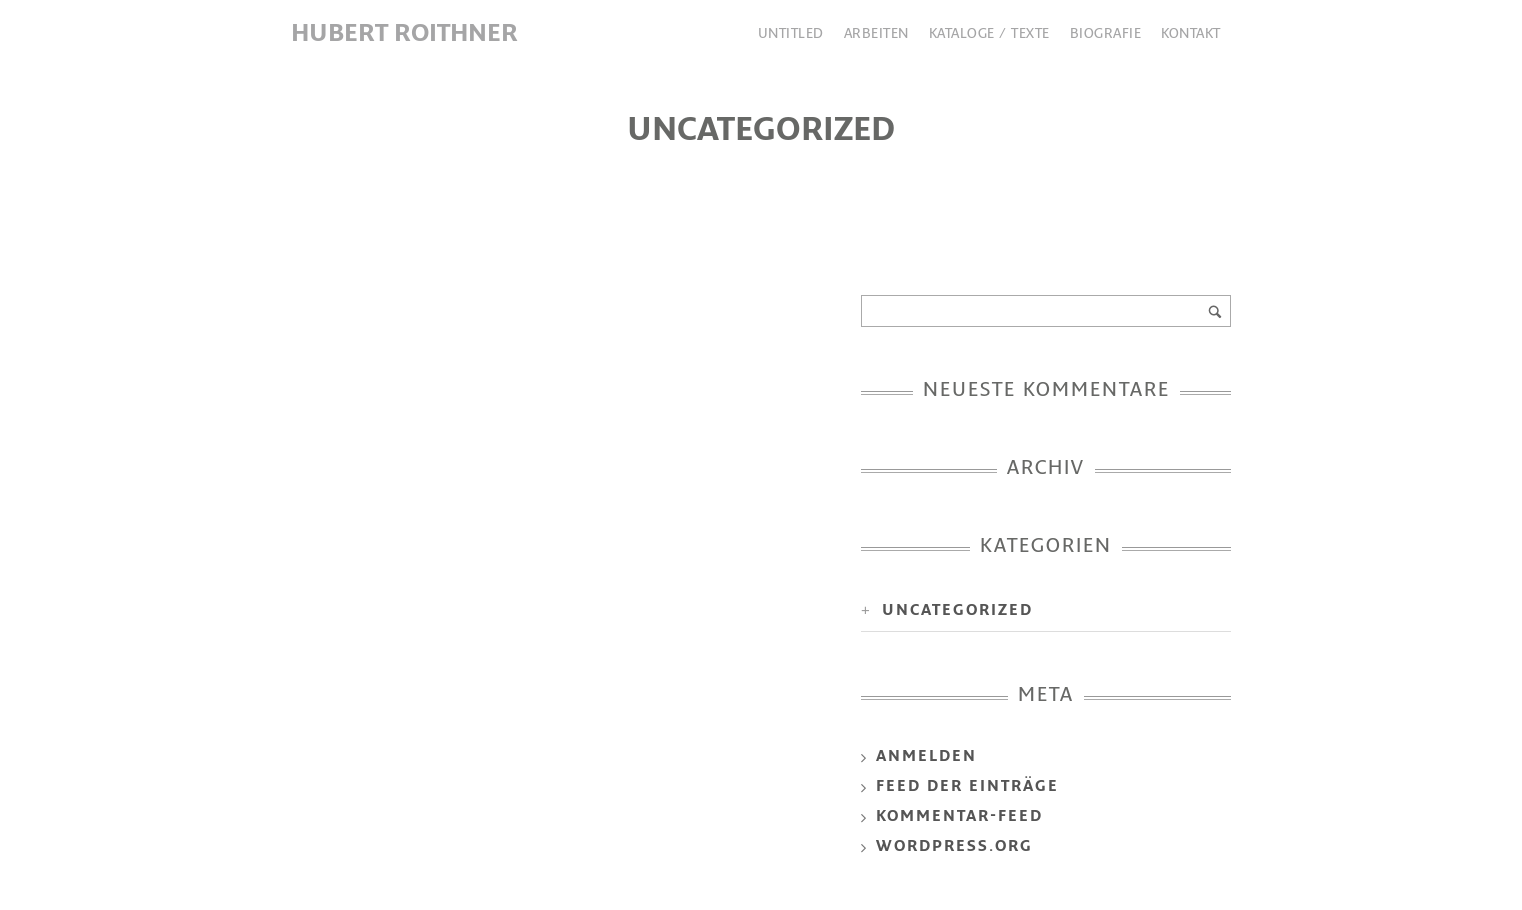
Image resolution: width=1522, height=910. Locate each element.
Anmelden (926, 757)
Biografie (1106, 34)
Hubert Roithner (404, 35)
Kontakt (1191, 34)
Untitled (791, 34)
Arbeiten (876, 34)
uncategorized (957, 611)
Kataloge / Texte (989, 34)
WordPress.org (954, 847)
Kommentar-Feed (959, 817)
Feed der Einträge (967, 787)
